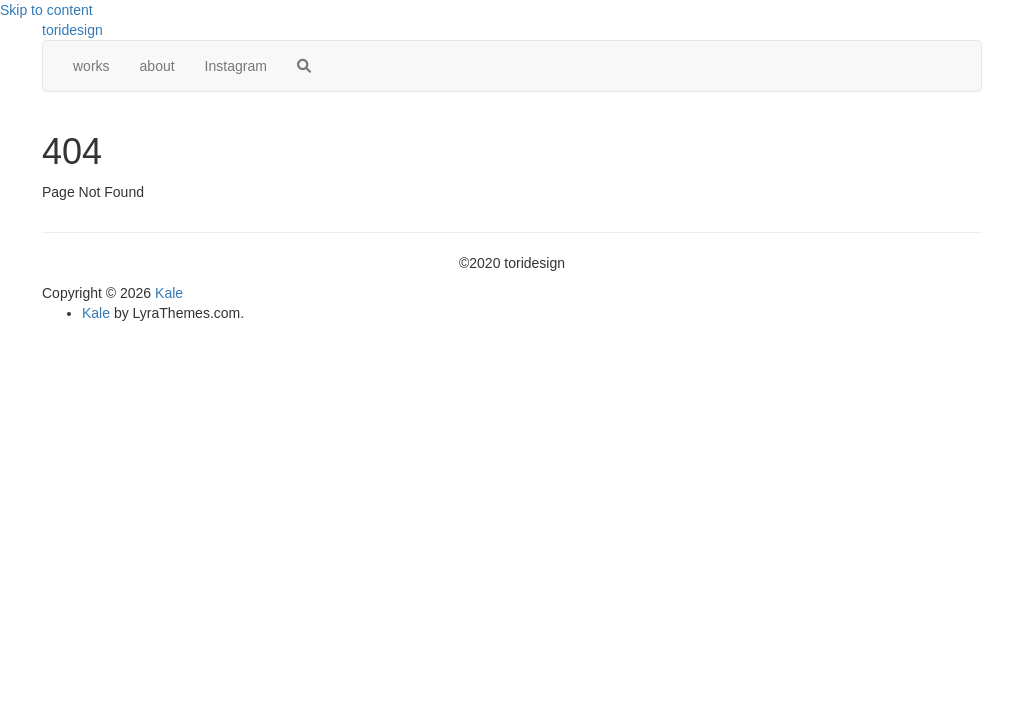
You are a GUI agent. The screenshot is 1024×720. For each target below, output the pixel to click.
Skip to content (46, 10)
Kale (169, 293)
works (91, 66)
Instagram (236, 66)
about (157, 66)
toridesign (72, 30)
